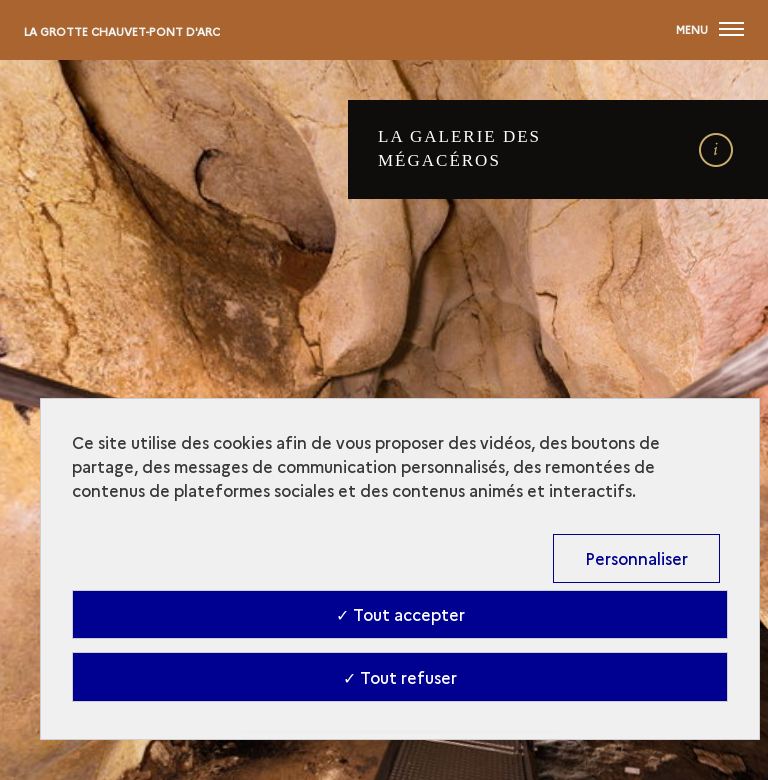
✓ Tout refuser (400, 677)
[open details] (715, 150)
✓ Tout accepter (400, 614)
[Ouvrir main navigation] (710, 30)
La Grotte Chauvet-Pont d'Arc (122, 31)
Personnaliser (636, 558)
